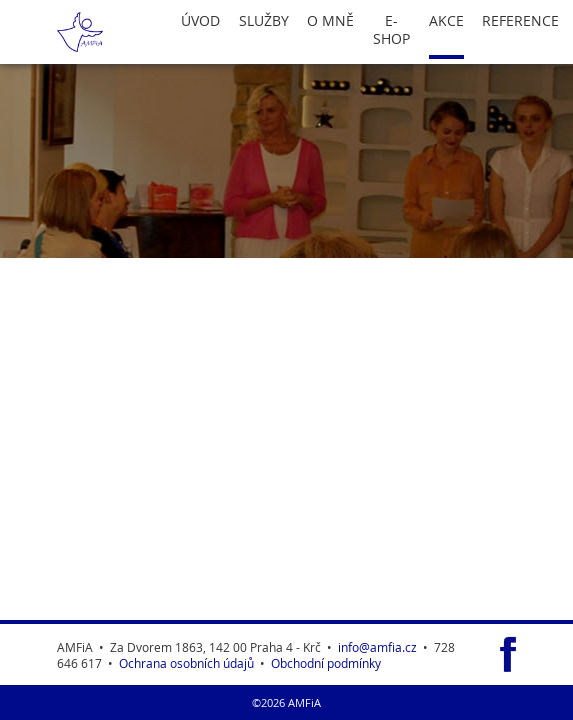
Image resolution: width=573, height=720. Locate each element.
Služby (264, 21)
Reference (520, 21)
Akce (446, 21)
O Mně (330, 21)
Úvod (200, 21)
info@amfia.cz (377, 647)
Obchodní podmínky (326, 663)
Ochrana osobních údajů (186, 663)
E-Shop (391, 30)
